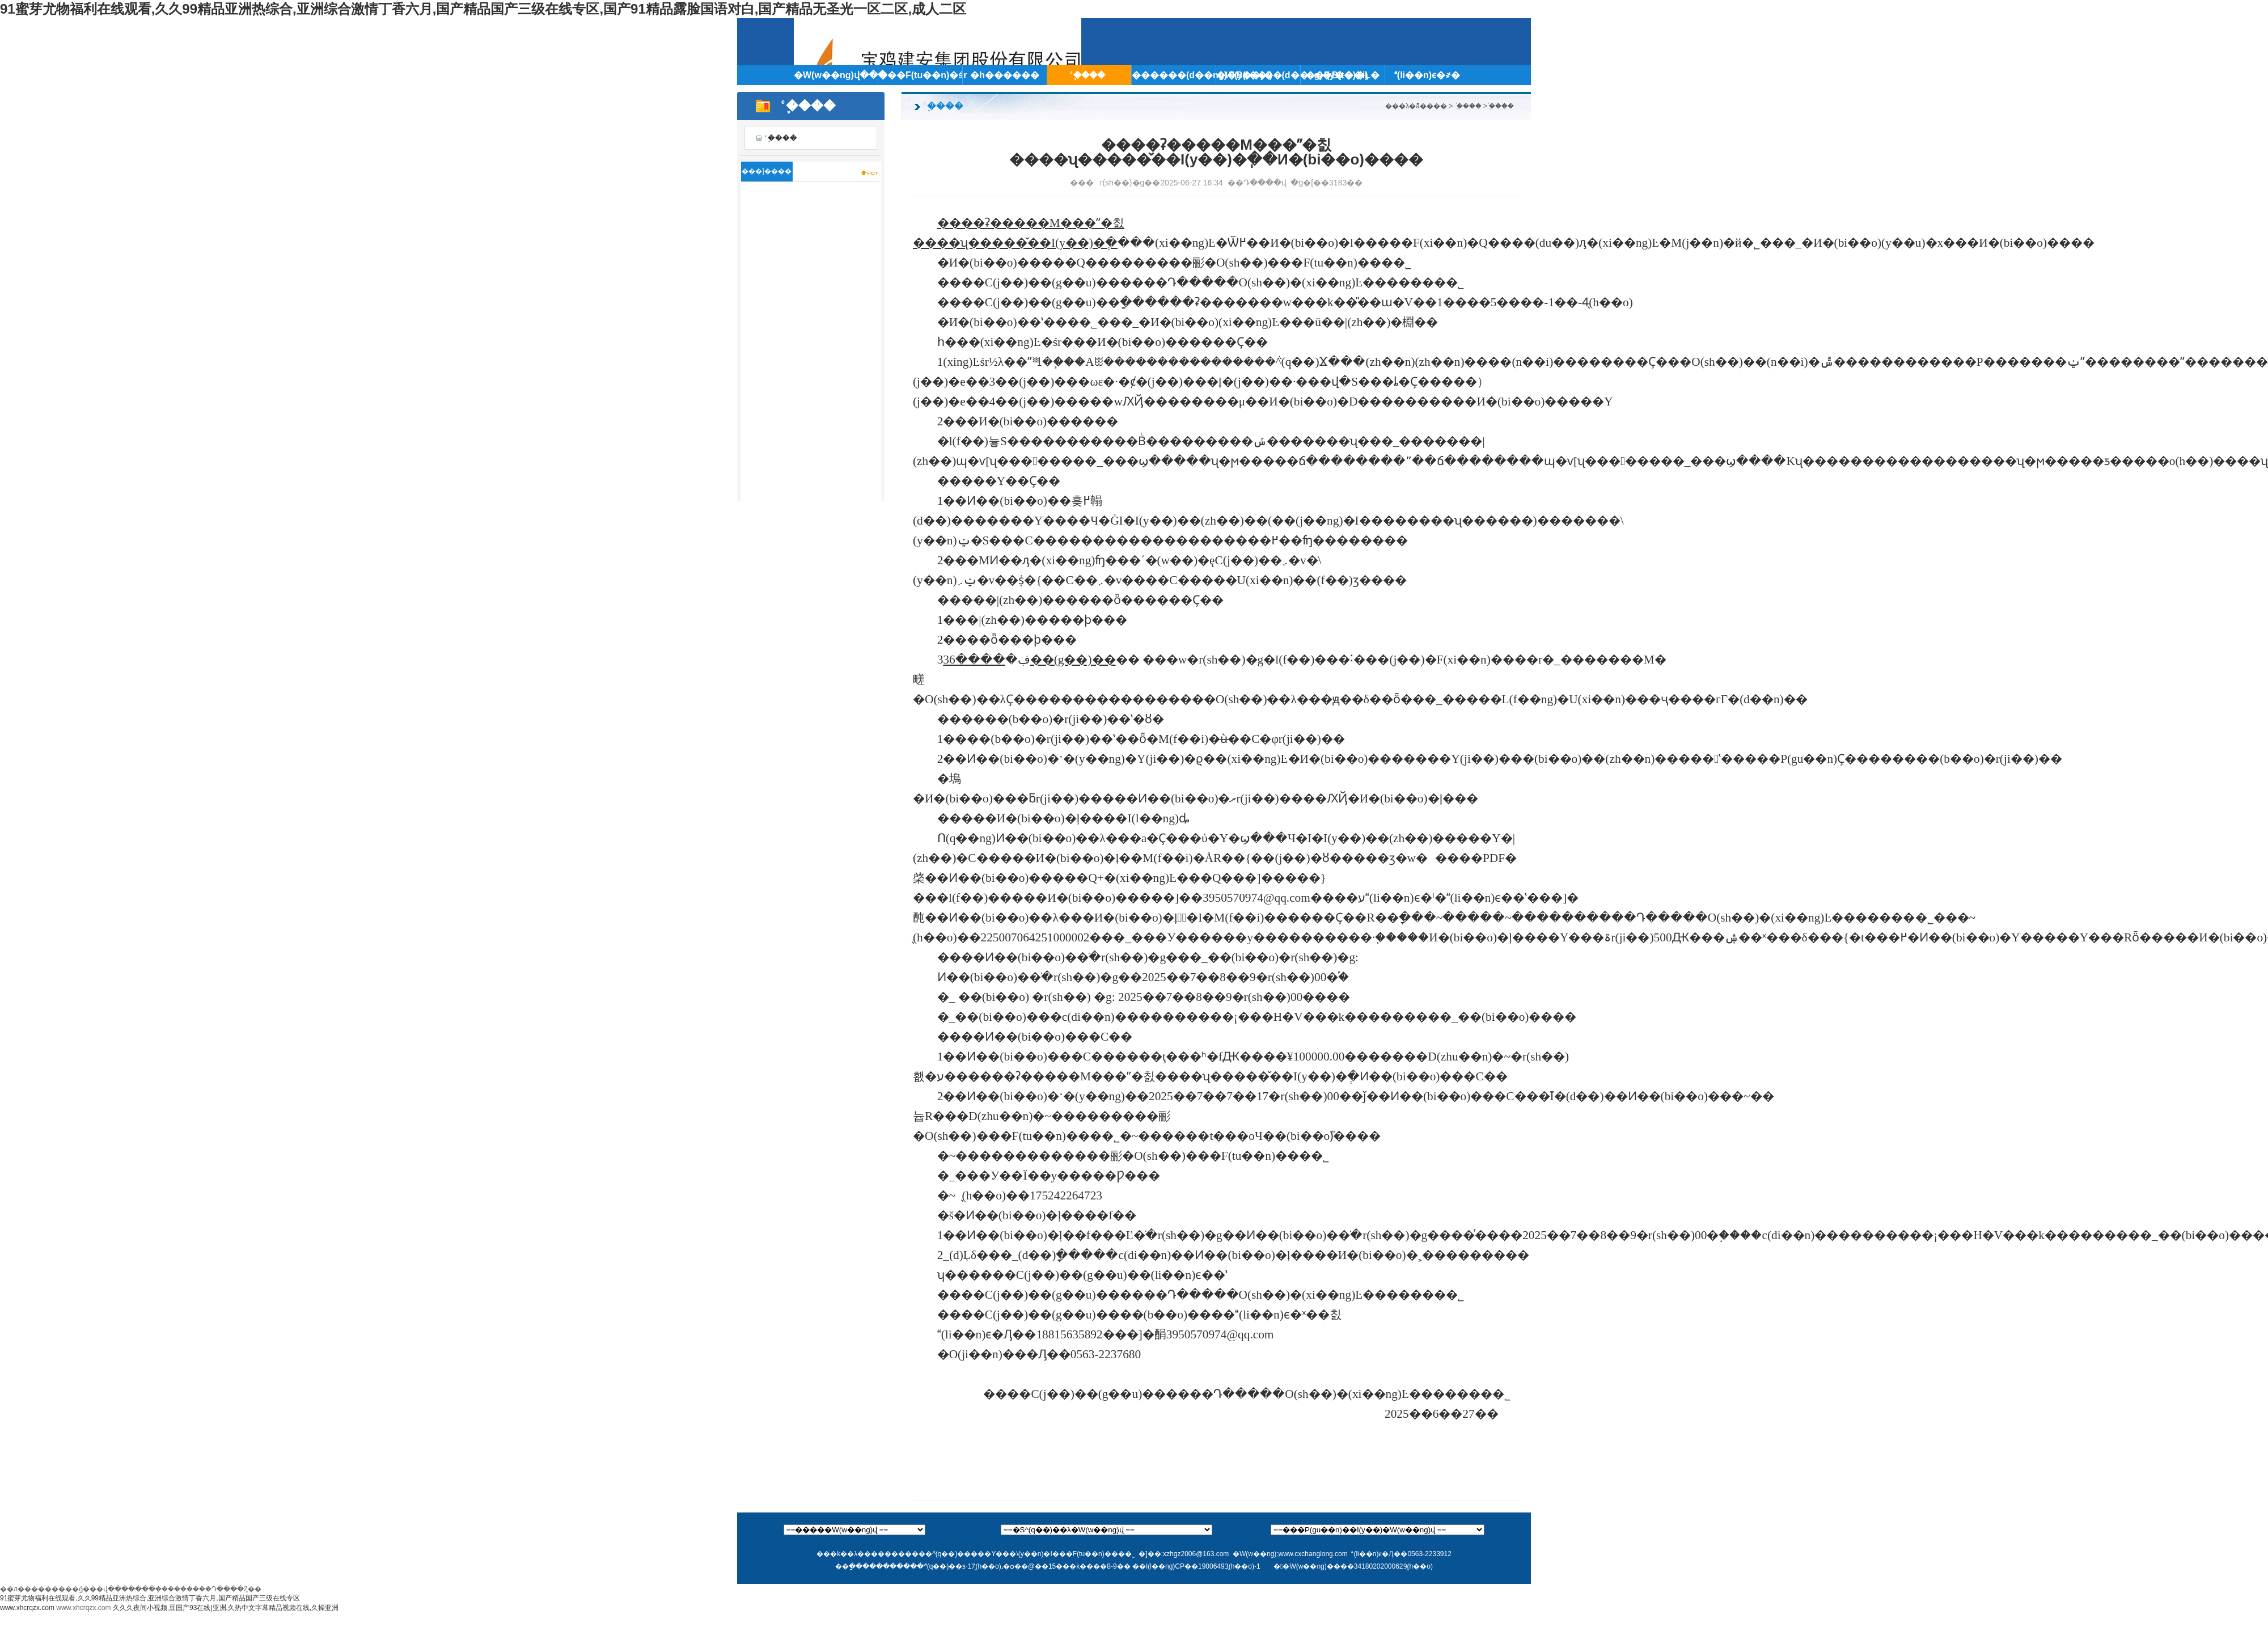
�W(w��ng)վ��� (836, 75)
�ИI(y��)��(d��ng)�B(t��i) (1258, 75)
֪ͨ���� (1089, 75)
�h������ (1004, 75)
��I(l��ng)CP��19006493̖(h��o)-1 (1196, 1566)
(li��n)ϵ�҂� (1427, 75)
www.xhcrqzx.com (27, 1608)
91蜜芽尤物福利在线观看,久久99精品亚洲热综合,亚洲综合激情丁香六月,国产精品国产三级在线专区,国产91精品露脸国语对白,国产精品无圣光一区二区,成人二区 (483, 8)
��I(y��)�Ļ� (1343, 75)
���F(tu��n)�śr (920, 75)
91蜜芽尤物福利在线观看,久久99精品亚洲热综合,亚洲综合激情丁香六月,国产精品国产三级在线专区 (150, 1598)
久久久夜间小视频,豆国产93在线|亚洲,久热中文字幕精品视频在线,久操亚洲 (225, 1608)
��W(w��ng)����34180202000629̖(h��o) (1353, 1566)
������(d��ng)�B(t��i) (1174, 75)
